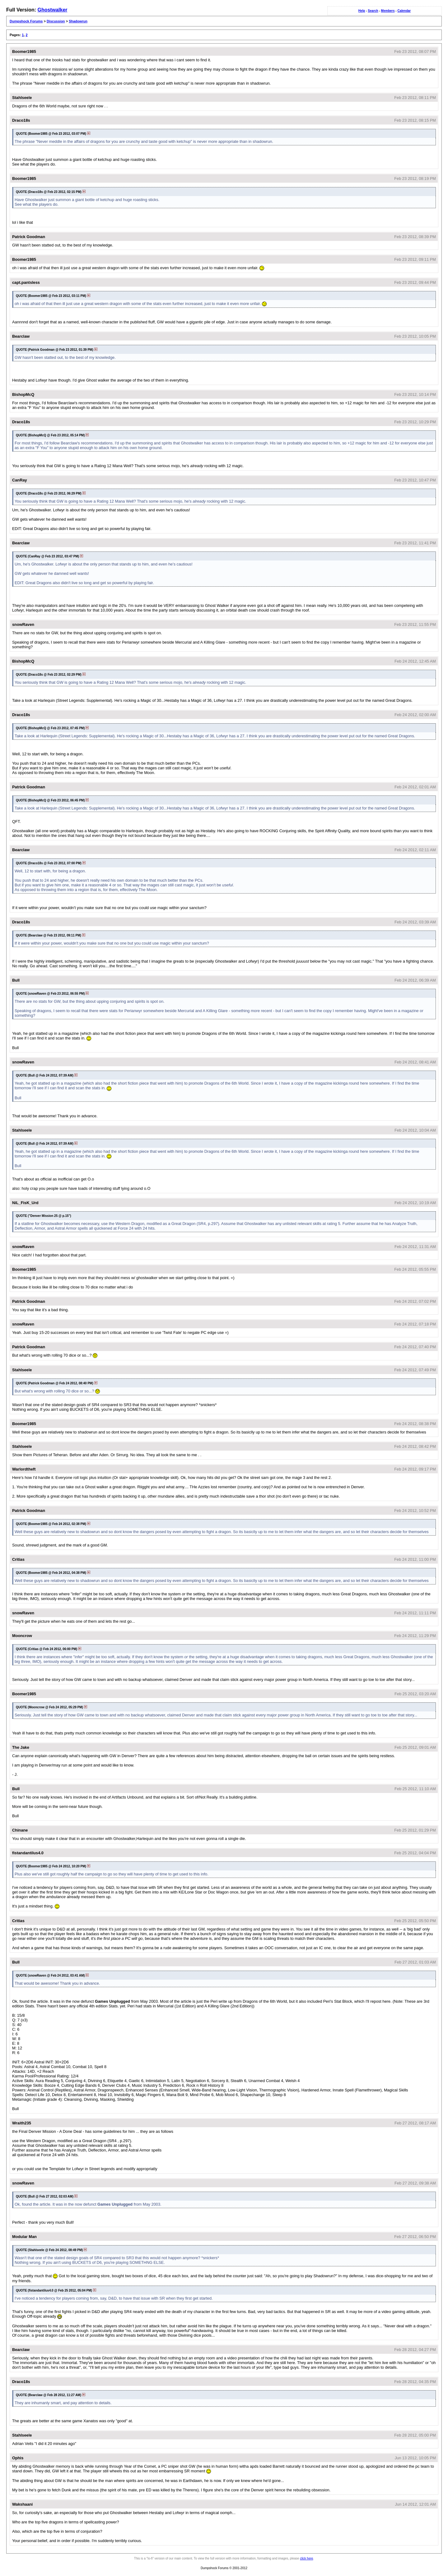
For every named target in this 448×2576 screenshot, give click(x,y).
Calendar (404, 10)
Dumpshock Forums (26, 21)
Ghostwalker (52, 9)
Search (373, 10)
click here (306, 2558)
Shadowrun (78, 21)
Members (388, 10)
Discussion (56, 21)
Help (361, 10)
